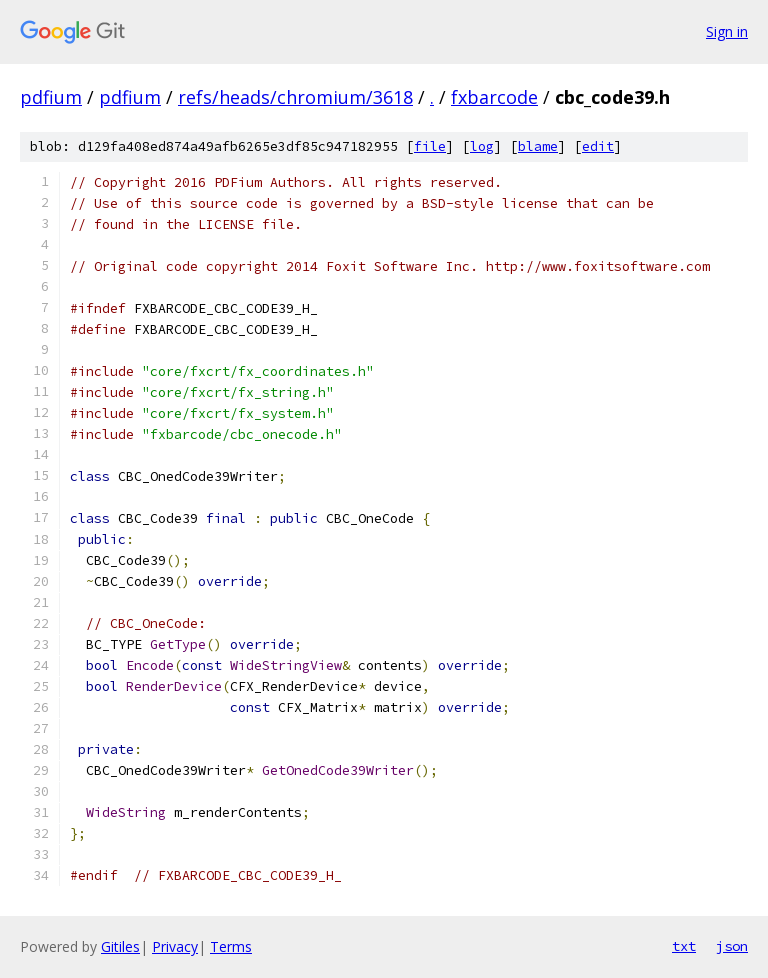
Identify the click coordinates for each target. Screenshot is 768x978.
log (482, 146)
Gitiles (120, 946)
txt (684, 946)
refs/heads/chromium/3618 (295, 97)
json (732, 946)
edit (598, 146)
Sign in (727, 31)
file (430, 146)
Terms (231, 946)
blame (538, 146)
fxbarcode (494, 97)
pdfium (51, 97)
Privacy (175, 946)
